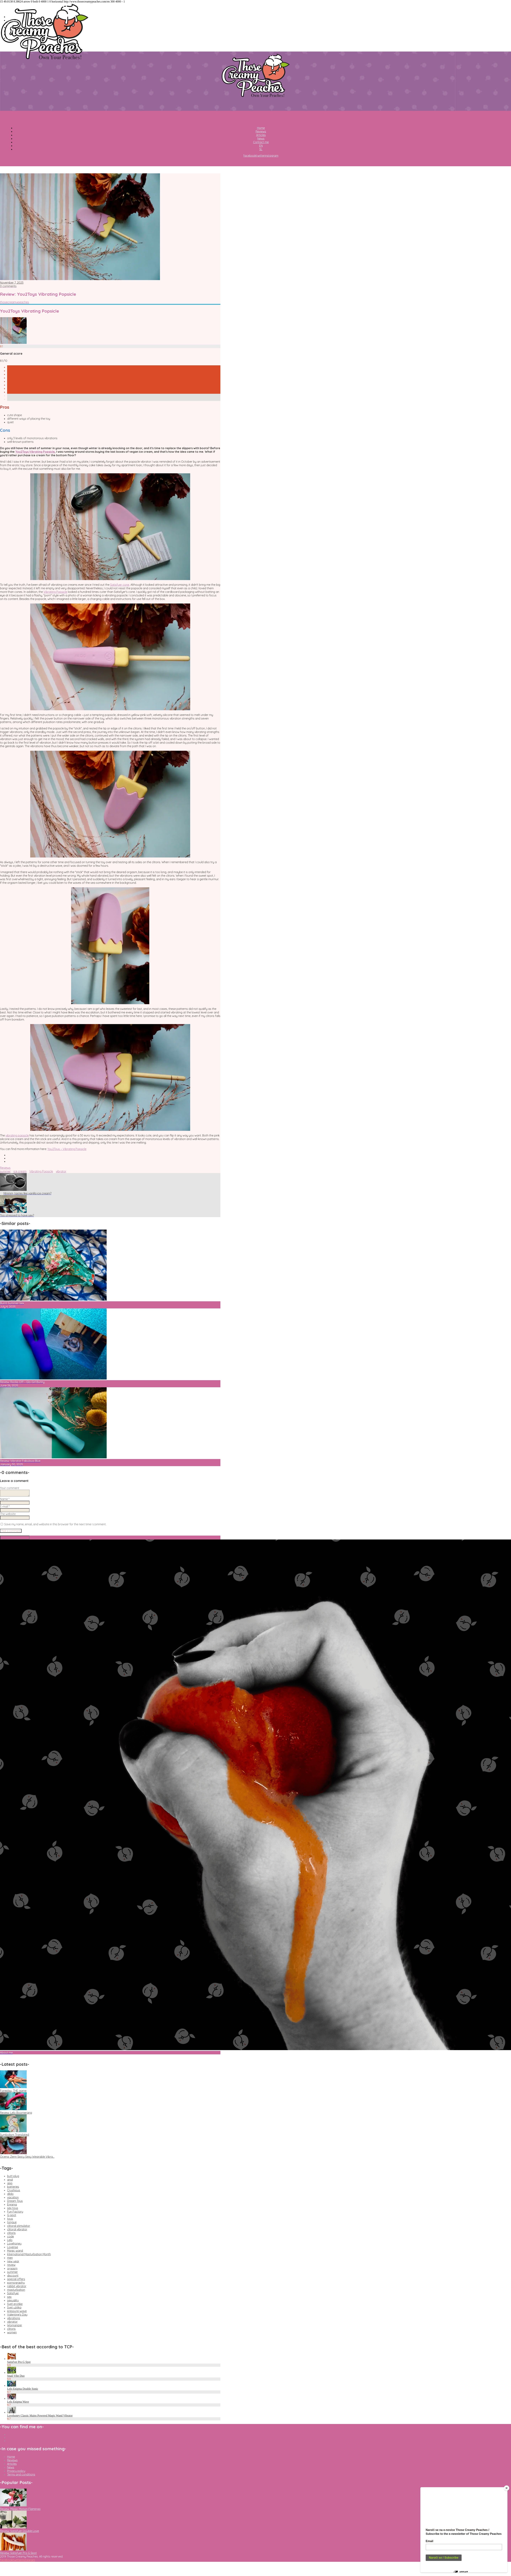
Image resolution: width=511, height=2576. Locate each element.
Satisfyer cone (119, 584)
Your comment (9, 1488)
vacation (13, 2197)
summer (5, 1171)
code (10, 2236)
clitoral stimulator (18, 2226)
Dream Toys (15, 2201)
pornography (16, 2282)
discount (12, 2275)
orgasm (12, 2268)
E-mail (5, 1506)
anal (10, 2179)
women (12, 2332)
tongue (12, 2222)
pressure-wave (17, 2311)
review (11, 2265)
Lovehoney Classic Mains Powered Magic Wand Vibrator (40, 2415)
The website (8, 1514)
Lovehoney (14, 2243)
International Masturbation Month (29, 2254)
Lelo (9, 2240)
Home (11, 16)
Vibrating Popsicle (55, 592)
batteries (13, 2186)
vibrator (61, 1171)
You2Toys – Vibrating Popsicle (66, 1149)
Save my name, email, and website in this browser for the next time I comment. (55, 1524)
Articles (12, 24)
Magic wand (15, 2250)
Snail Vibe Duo (16, 2375)
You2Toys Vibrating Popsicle (35, 451)
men (10, 2258)
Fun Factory (15, 2211)
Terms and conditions (21, 2474)
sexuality (13, 2300)
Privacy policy (16, 2471)
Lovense (12, 2247)
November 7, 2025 (11, 282)
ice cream (20, 1171)
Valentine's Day (17, 2314)
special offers (16, 2279)
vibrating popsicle (17, 1135)
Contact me (15, 31)
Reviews (12, 20)
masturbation (16, 2289)
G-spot (11, 2215)
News (10, 27)
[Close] (506, 2488)
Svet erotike (15, 2304)
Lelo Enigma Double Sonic (22, 2388)
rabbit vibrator (16, 2286)
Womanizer (14, 2325)
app (9, 2183)
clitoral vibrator (17, 2229)
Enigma (12, 2204)
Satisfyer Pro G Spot (19, 2361)
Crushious (13, 2190)
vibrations (13, 2318)
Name (4, 1499)
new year (13, 2261)
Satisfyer (13, 2293)
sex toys (12, 2208)
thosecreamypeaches (14, 302)
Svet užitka (14, 2307)
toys (10, 2218)
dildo (10, 2194)
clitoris (11, 2233)
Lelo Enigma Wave (18, 2401)
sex (9, 2297)
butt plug (13, 2176)
